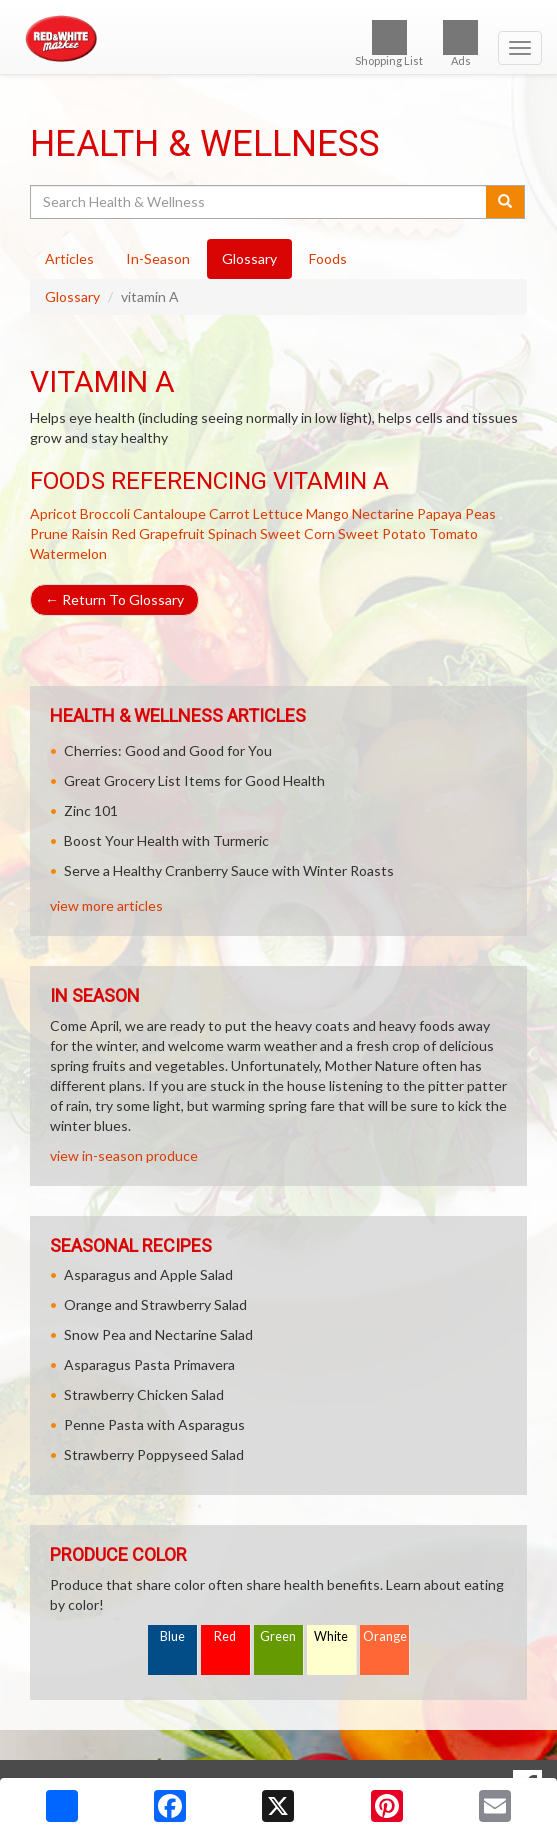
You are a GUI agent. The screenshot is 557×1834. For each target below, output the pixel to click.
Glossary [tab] (249, 258)
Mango (327, 513)
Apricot (53, 513)
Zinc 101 (91, 810)
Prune (49, 533)
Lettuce (278, 513)
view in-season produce (124, 1155)
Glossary (72, 296)
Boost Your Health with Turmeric (166, 840)
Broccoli (105, 513)
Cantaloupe (169, 513)
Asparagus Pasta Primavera (149, 1364)
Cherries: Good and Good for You (168, 750)
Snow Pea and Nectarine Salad (158, 1334)
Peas (480, 513)
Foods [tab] (328, 258)
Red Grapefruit (158, 533)
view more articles (106, 905)
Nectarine (383, 513)
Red (225, 1636)
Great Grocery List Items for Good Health (194, 780)
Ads (460, 43)
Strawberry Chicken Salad (144, 1394)
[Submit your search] (505, 202)
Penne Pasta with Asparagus (154, 1424)
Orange (385, 1636)
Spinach (232, 533)
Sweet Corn (297, 533)
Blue (172, 1636)
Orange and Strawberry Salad (155, 1304)
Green (278, 1636)
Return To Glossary (114, 599)
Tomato (453, 533)
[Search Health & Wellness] (259, 202)
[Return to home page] (278, 39)
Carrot (229, 513)
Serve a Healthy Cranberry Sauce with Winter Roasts (229, 870)
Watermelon (68, 553)
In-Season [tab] (158, 258)
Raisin (89, 533)
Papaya (439, 513)
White (331, 1636)
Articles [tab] (69, 258)
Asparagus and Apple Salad (148, 1274)
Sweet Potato (382, 533)
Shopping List (389, 43)
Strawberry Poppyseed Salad (154, 1454)
